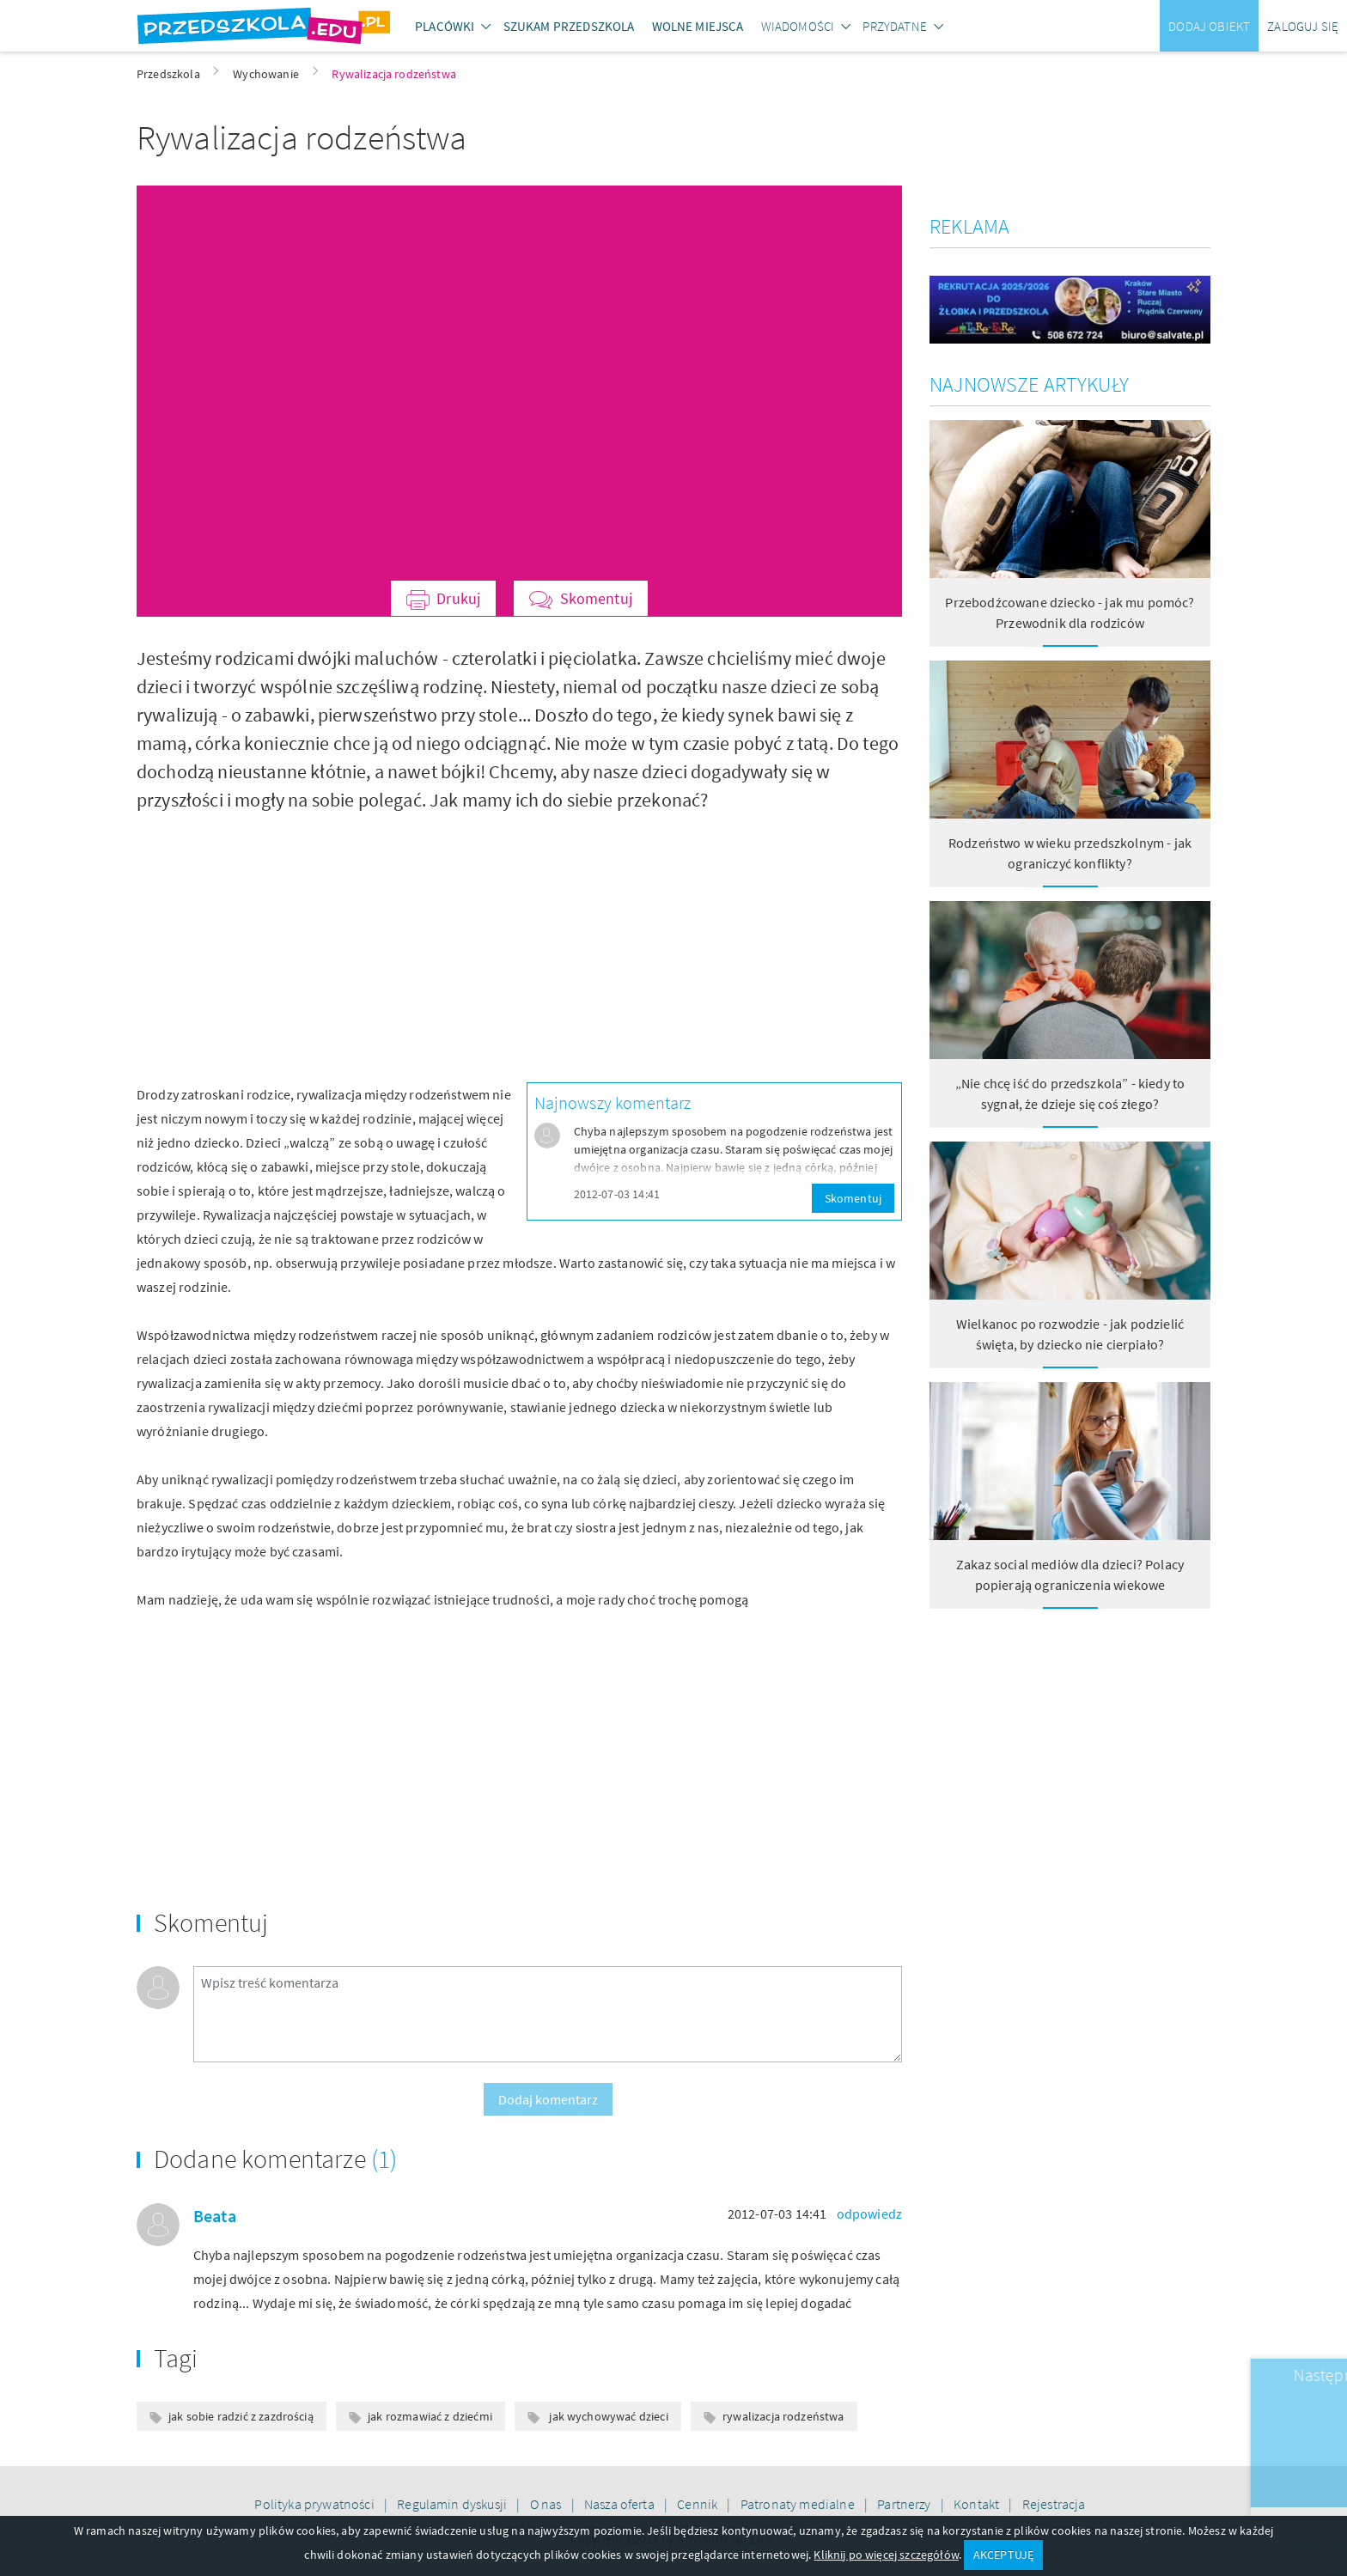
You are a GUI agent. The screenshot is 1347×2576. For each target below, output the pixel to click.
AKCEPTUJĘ (1003, 2554)
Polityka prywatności (315, 2503)
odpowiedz (869, 2213)
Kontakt (978, 2503)
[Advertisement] (321, 934)
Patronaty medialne (799, 2503)
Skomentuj (596, 598)
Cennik (698, 2503)
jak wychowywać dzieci (607, 2416)
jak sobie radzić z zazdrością (241, 2416)
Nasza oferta (620, 2503)
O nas (547, 2503)
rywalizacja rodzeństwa (783, 2416)
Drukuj (458, 598)
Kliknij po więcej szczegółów (886, 2554)
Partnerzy (905, 2503)
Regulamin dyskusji (453, 2503)
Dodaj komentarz (548, 2099)
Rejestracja (1054, 2503)
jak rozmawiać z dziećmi (430, 2416)
